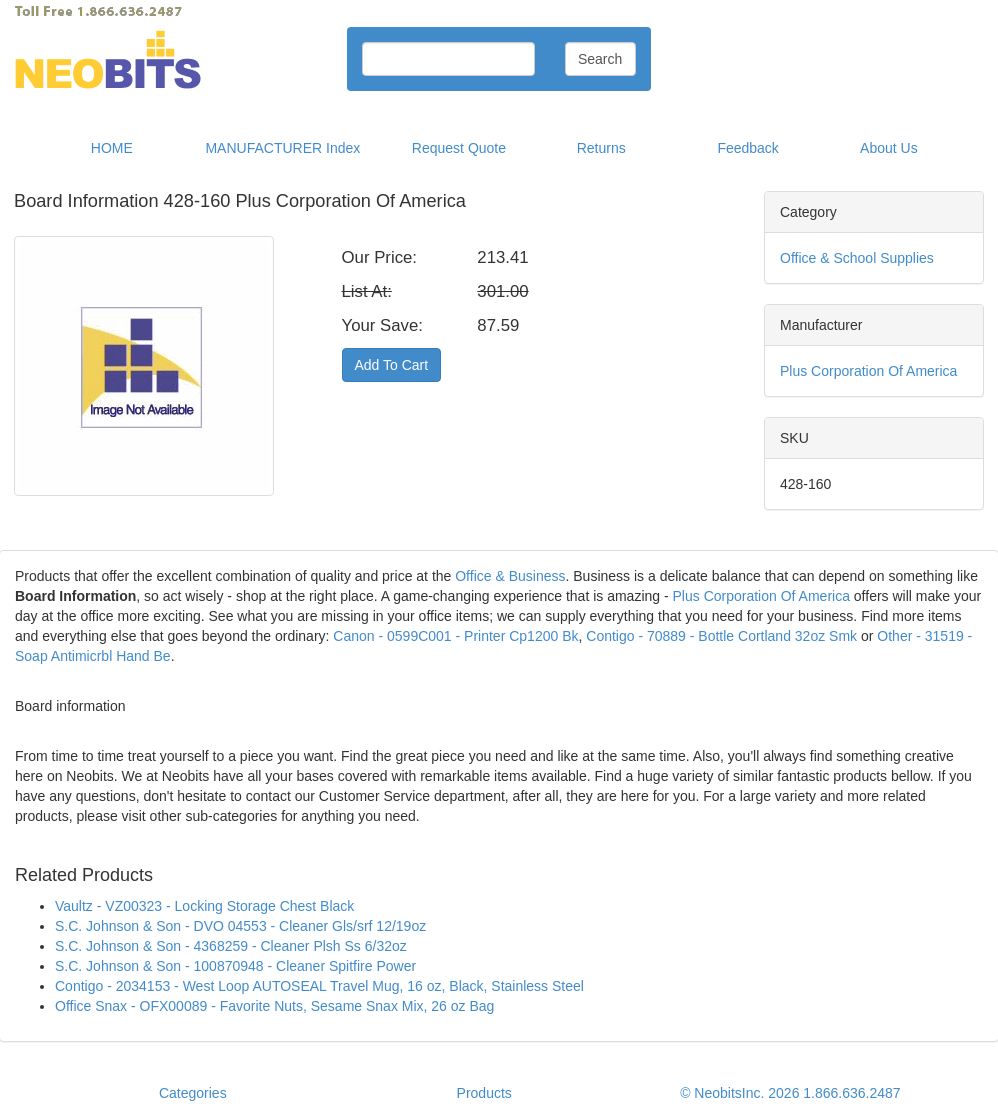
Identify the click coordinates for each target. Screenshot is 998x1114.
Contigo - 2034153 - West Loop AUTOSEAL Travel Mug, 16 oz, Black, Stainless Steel (319, 986)
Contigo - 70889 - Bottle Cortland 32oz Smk (721, 636)
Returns (601, 148)
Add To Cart (392, 365)
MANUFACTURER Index (282, 148)
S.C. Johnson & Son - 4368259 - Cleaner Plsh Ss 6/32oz (231, 946)
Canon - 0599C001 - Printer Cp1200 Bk (455, 636)
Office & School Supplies (857, 258)
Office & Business (510, 576)
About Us (889, 148)
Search (600, 59)
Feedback (747, 148)
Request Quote (459, 148)
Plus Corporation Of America (868, 371)
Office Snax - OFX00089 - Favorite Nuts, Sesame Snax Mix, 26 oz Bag (274, 1006)
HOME (112, 148)
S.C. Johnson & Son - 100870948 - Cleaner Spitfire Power (235, 966)
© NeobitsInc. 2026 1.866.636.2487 (790, 1093)
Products (484, 1093)
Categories (193, 1093)
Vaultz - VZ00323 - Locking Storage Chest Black (204, 906)
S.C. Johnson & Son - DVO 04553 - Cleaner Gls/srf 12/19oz (240, 926)
